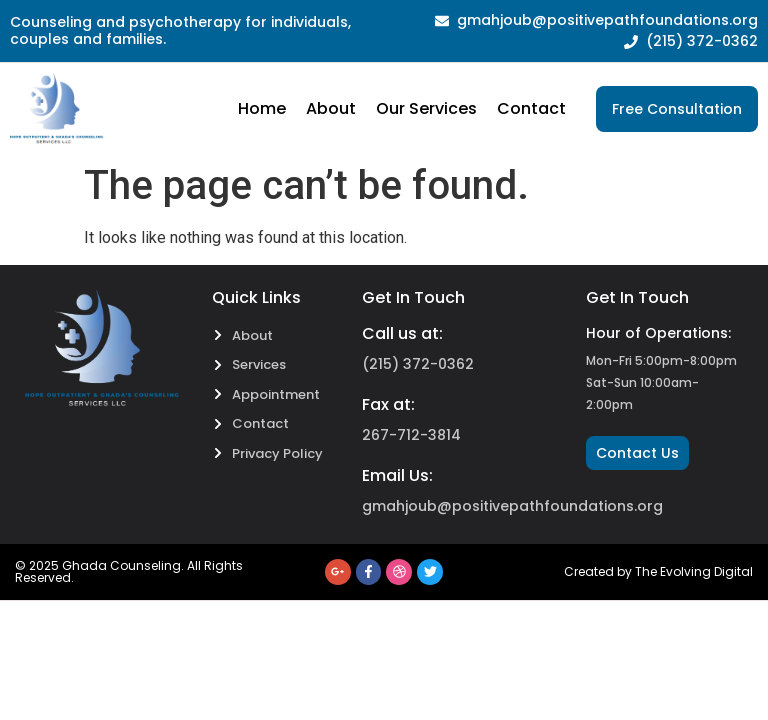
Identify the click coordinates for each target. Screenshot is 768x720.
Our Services (426, 108)
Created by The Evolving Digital (658, 571)
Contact (531, 108)
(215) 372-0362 (418, 364)
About (331, 108)
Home (262, 108)
